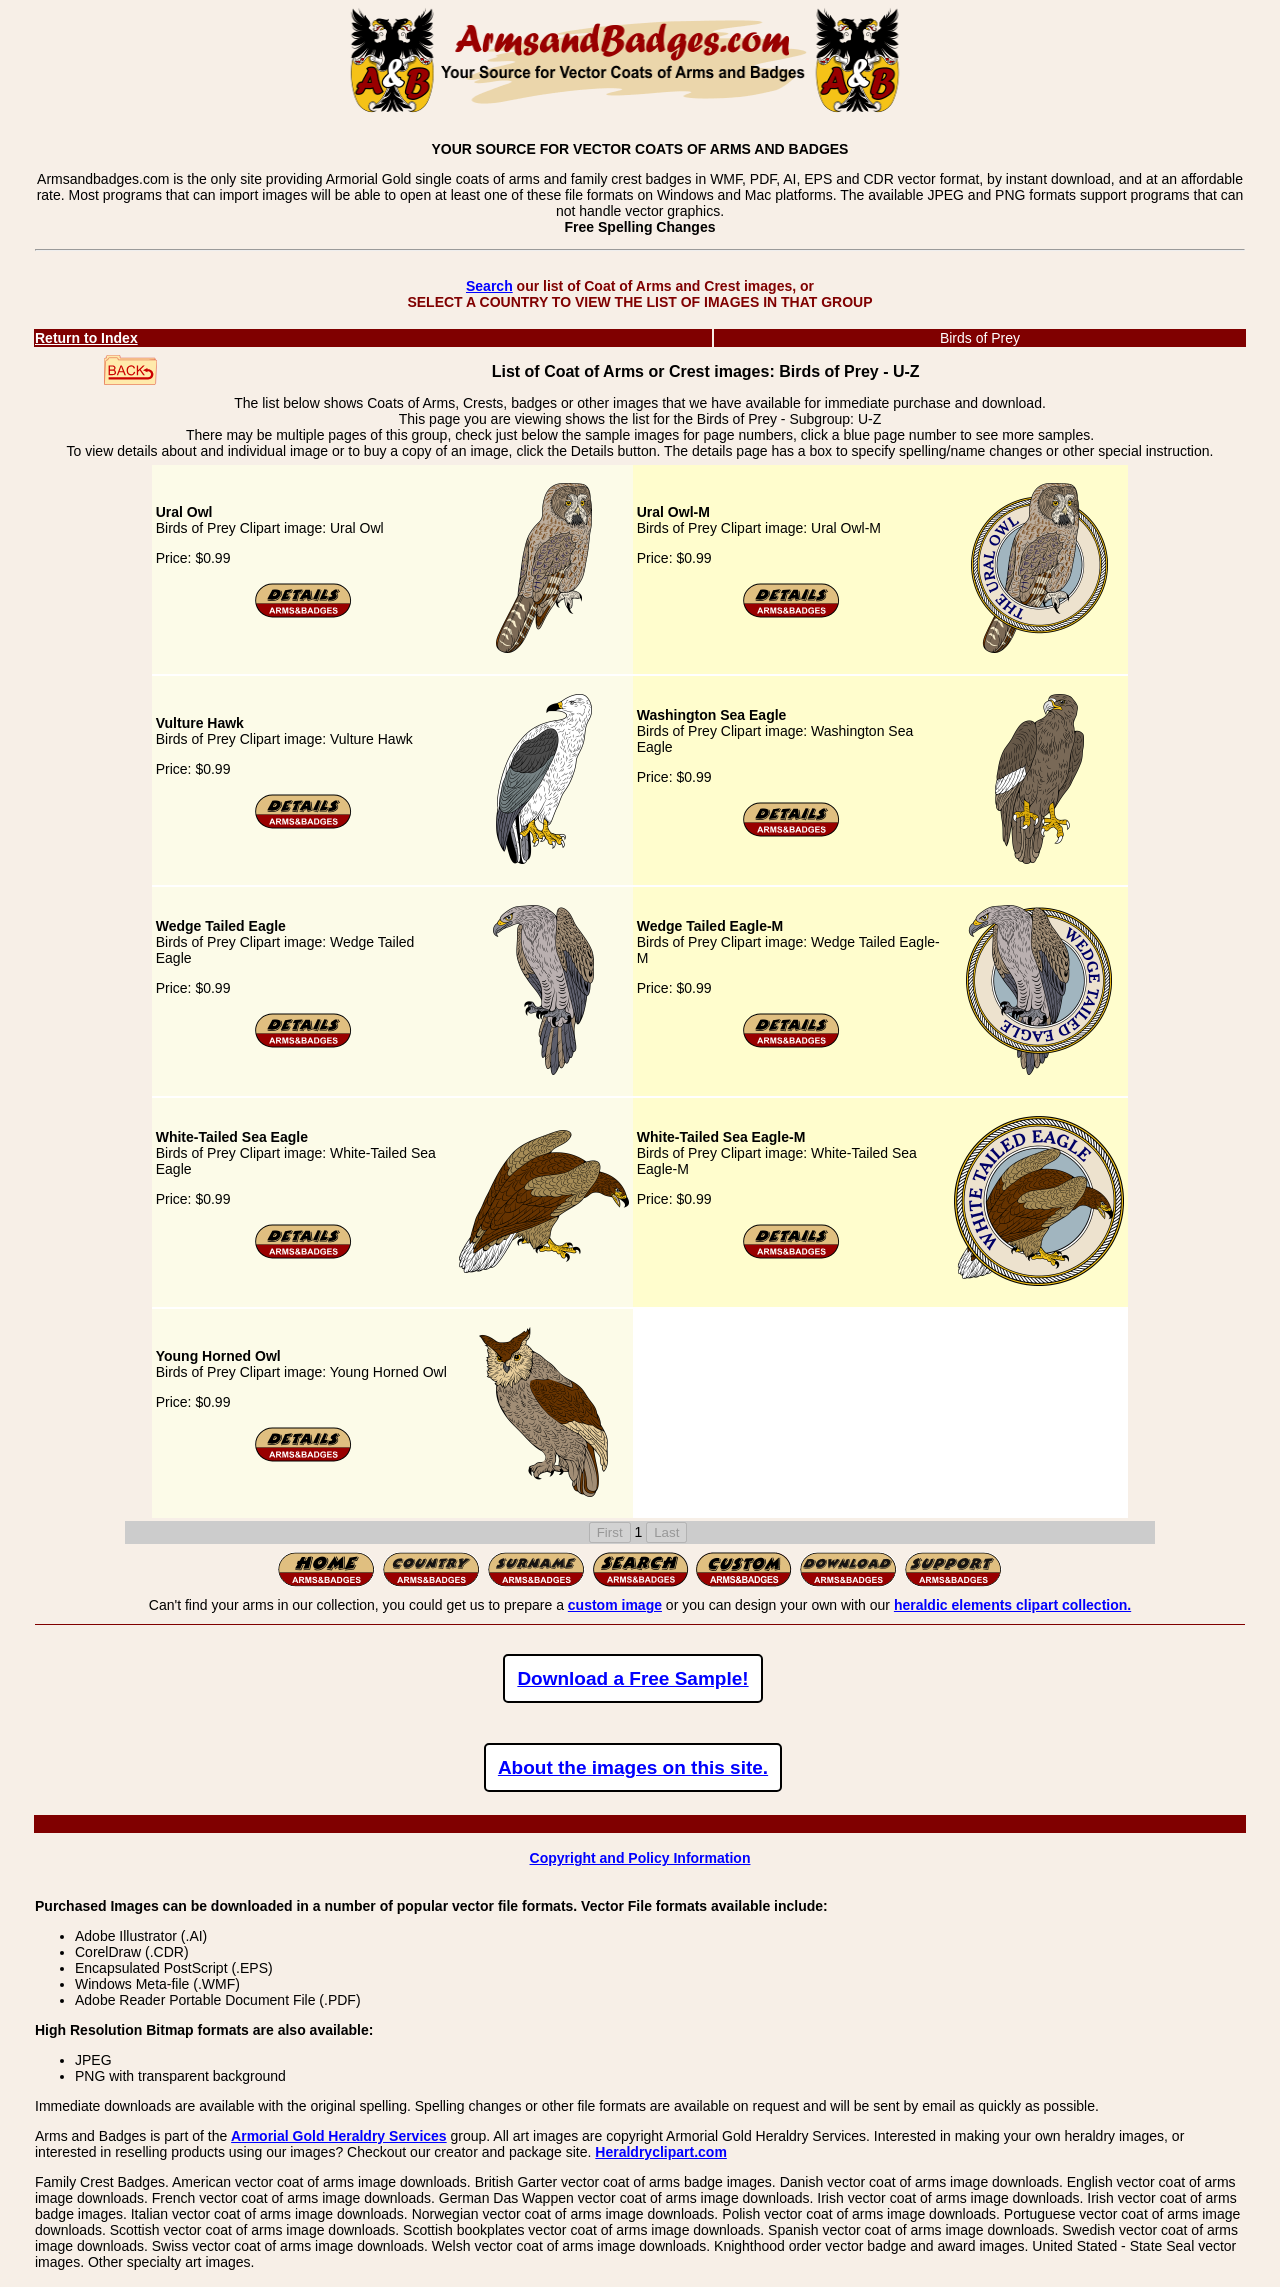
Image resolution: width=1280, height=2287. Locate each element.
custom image (615, 1605)
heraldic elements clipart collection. (1012, 1605)
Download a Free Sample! (632, 1678)
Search (489, 286)
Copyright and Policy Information (640, 1858)
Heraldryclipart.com (661, 2152)
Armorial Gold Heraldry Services (339, 2136)
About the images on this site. (633, 1767)
